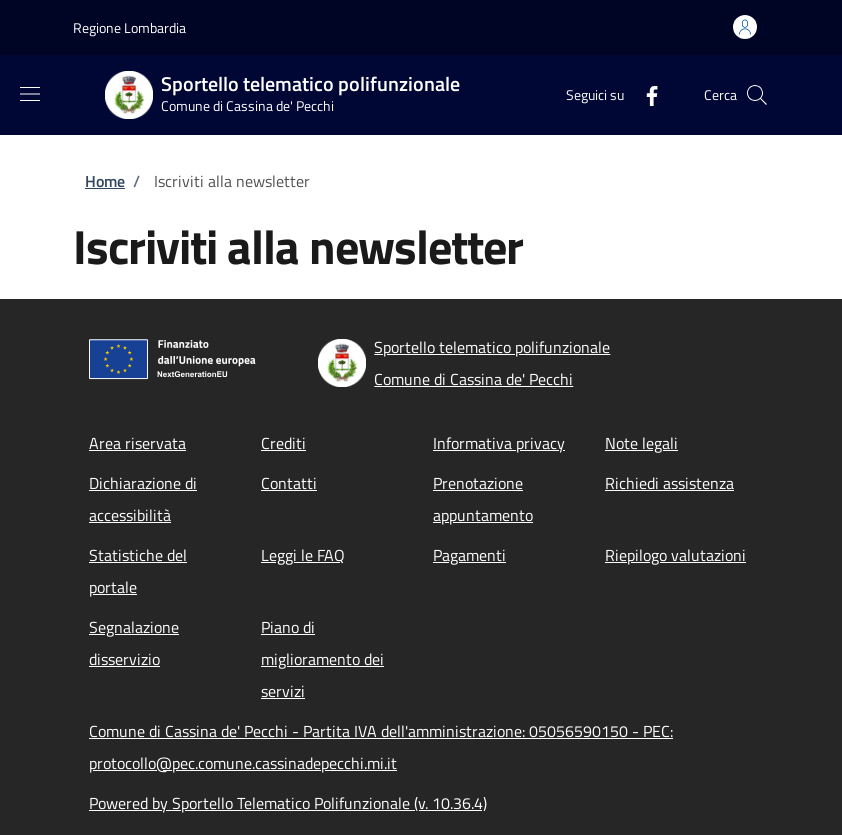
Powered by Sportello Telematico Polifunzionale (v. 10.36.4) (288, 803)
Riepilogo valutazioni (675, 555)
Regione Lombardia (129, 27)
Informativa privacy (499, 443)
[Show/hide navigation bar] (30, 94)
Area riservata (137, 443)
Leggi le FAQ (303, 555)
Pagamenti (469, 555)
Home (105, 181)
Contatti (289, 483)
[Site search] (757, 95)
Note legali (641, 443)
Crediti (283, 443)
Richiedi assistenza (669, 483)
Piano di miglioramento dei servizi (322, 659)
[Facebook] (644, 94)
